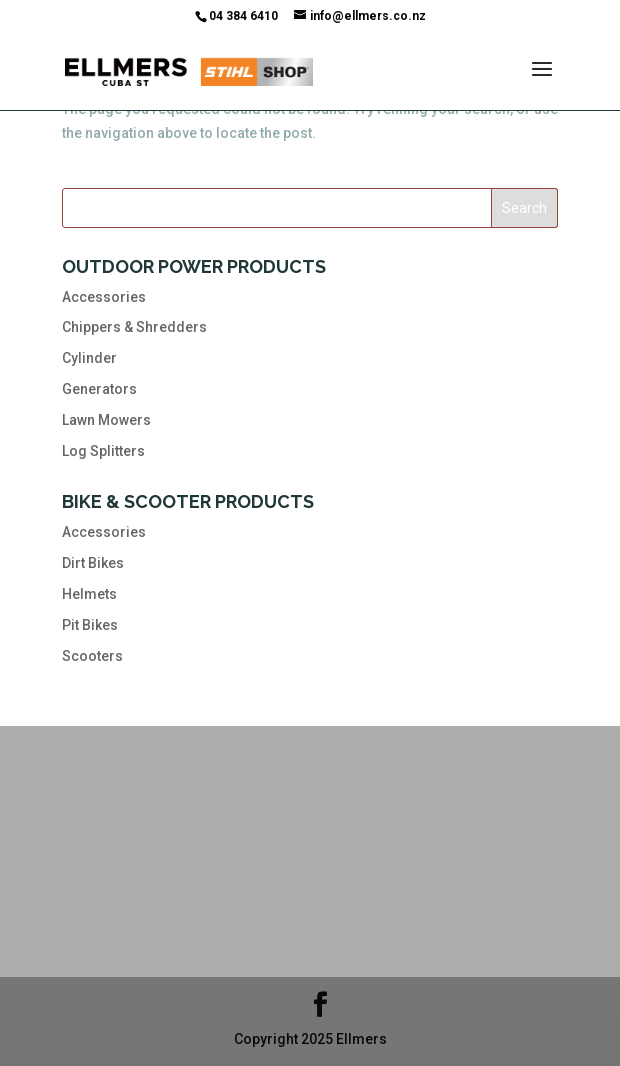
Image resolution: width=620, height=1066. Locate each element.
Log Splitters (103, 451)
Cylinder (89, 358)
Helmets (89, 594)
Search (524, 208)
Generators (99, 389)
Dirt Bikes (93, 563)
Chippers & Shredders (134, 327)
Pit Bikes (90, 625)
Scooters (92, 656)
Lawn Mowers (106, 420)
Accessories (104, 297)
